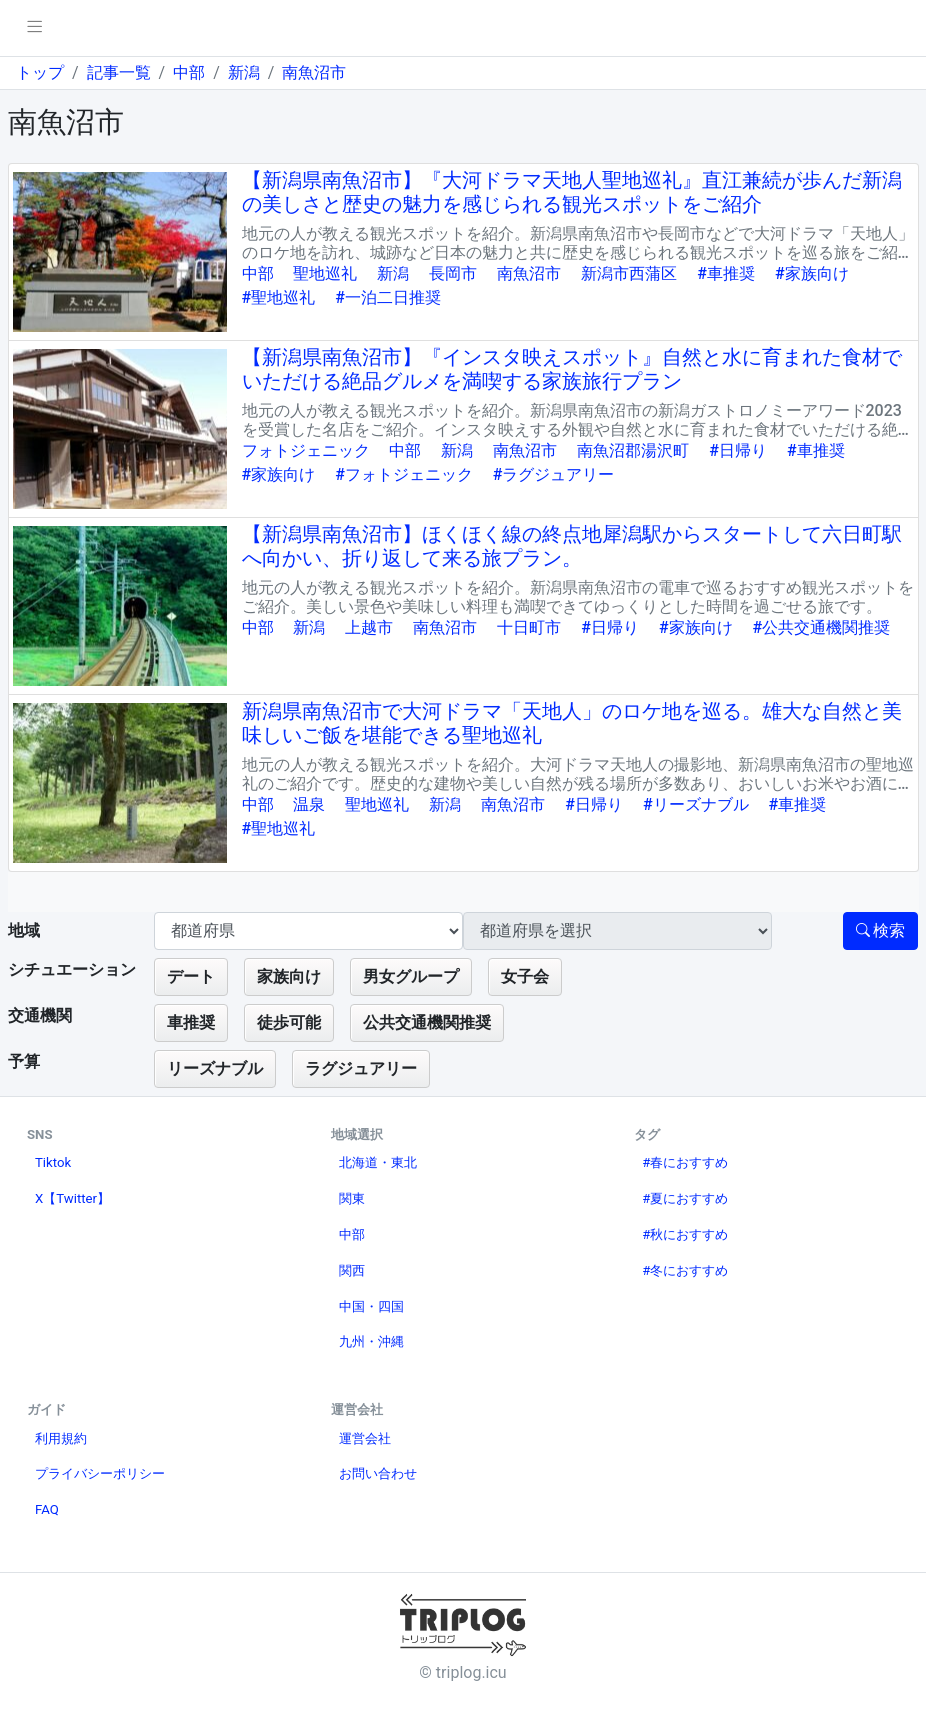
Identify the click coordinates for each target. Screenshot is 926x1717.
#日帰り (738, 450)
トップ (40, 72)
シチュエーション (72, 969)
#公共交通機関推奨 (822, 627)
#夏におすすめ (685, 1198)
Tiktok (53, 1162)
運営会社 (365, 1438)
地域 (24, 930)
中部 (189, 72)
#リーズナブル (696, 804)
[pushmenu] (34, 28)
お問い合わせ (378, 1473)
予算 (24, 1061)
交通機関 (40, 1015)
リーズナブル (215, 1068)
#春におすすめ (685, 1162)
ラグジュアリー (361, 1068)
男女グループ (411, 976)
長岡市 (453, 273)
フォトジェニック (306, 450)
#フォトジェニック (404, 474)
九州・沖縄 (371, 1341)
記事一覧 (119, 72)
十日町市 (529, 627)
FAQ (47, 1509)
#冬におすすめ (685, 1270)
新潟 (244, 72)
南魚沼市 (314, 72)
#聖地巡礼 (279, 297)
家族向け (289, 976)
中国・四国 (371, 1306)
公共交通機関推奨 (427, 1022)
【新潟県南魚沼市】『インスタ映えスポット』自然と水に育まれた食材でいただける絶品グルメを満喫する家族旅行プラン (572, 369)
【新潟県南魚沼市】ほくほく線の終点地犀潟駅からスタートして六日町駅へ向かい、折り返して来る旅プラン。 (572, 546)
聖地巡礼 (325, 273)
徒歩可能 (289, 1022)
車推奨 (191, 1022)
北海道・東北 (378, 1162)
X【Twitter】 (72, 1198)
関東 (352, 1198)
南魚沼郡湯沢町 (633, 450)
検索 (881, 930)
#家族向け (812, 273)
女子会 (525, 976)
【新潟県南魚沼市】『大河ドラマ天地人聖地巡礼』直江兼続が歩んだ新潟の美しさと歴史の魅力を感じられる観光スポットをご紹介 (572, 192)
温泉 (309, 804)
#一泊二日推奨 (388, 297)
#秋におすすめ (685, 1234)
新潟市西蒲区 (629, 273)
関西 (352, 1270)
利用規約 (61, 1438)
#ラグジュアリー (554, 474)
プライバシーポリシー (100, 1473)
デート (191, 976)
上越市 (369, 627)
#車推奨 (726, 273)
